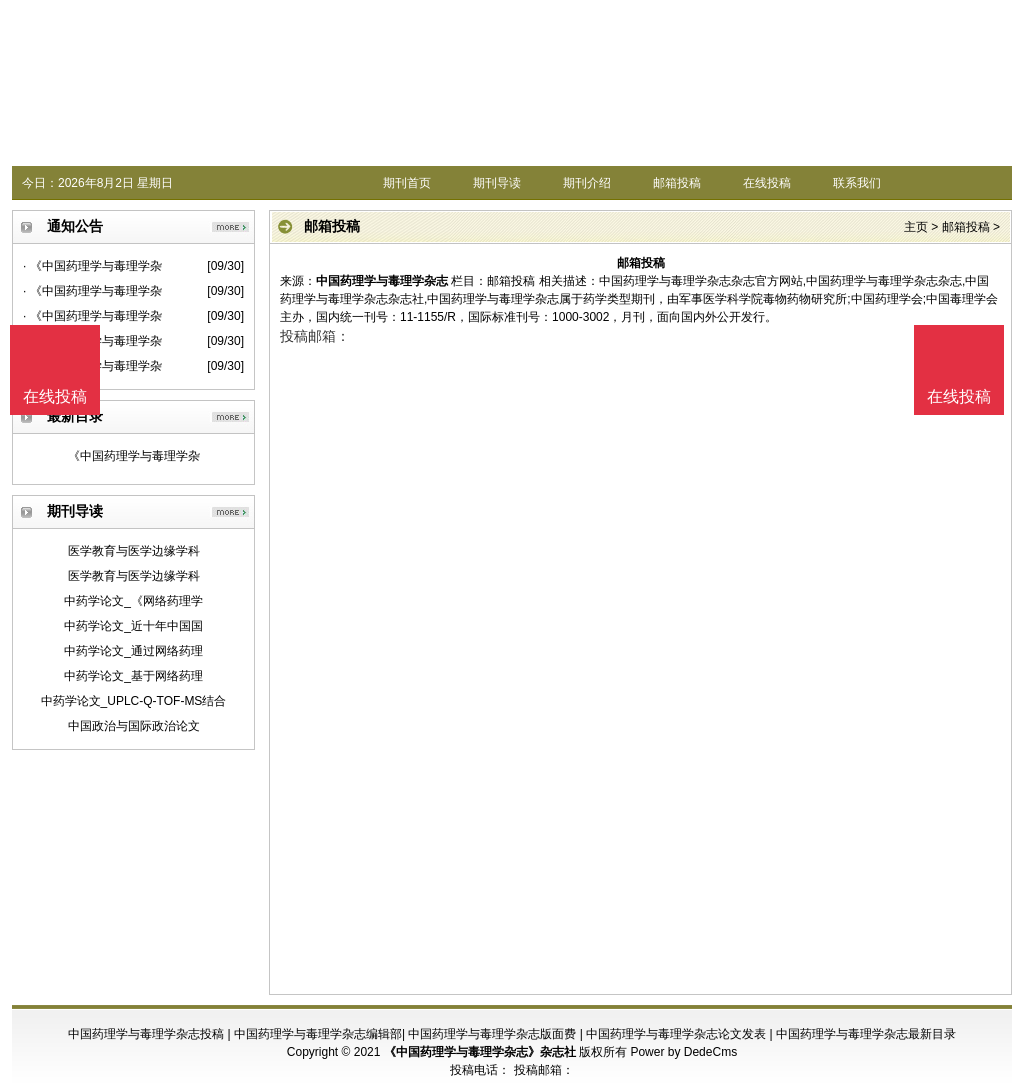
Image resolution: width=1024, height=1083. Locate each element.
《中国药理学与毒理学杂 (134, 456)
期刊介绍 (587, 183)
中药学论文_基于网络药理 (133, 676)
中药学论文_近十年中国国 (133, 626)
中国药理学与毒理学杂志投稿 (146, 1034)
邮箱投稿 (677, 183)
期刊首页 (407, 183)
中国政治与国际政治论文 (134, 726)
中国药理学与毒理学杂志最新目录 (866, 1034)
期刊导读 (497, 183)
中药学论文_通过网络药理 (133, 651)
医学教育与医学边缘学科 (134, 551)
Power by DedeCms (683, 1052)
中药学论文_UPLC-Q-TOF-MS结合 (134, 701)
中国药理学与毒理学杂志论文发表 (676, 1034)
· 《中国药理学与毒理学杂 (92, 266)
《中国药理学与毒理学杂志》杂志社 (480, 1052)
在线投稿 (767, 183)
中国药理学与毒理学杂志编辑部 (318, 1034)
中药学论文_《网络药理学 (133, 601)
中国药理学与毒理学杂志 (382, 281)
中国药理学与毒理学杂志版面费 (492, 1034)
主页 (916, 227)
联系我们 (857, 183)
